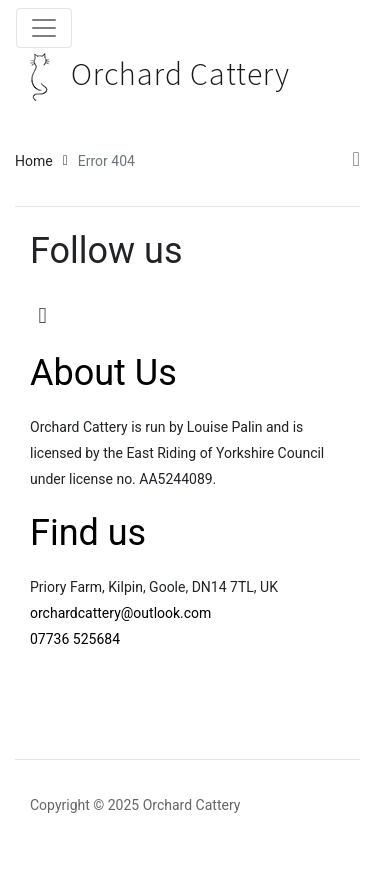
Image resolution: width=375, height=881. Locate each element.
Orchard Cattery (153, 75)
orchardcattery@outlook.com (120, 613)
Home (34, 161)
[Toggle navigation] (44, 28)
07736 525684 (75, 639)
